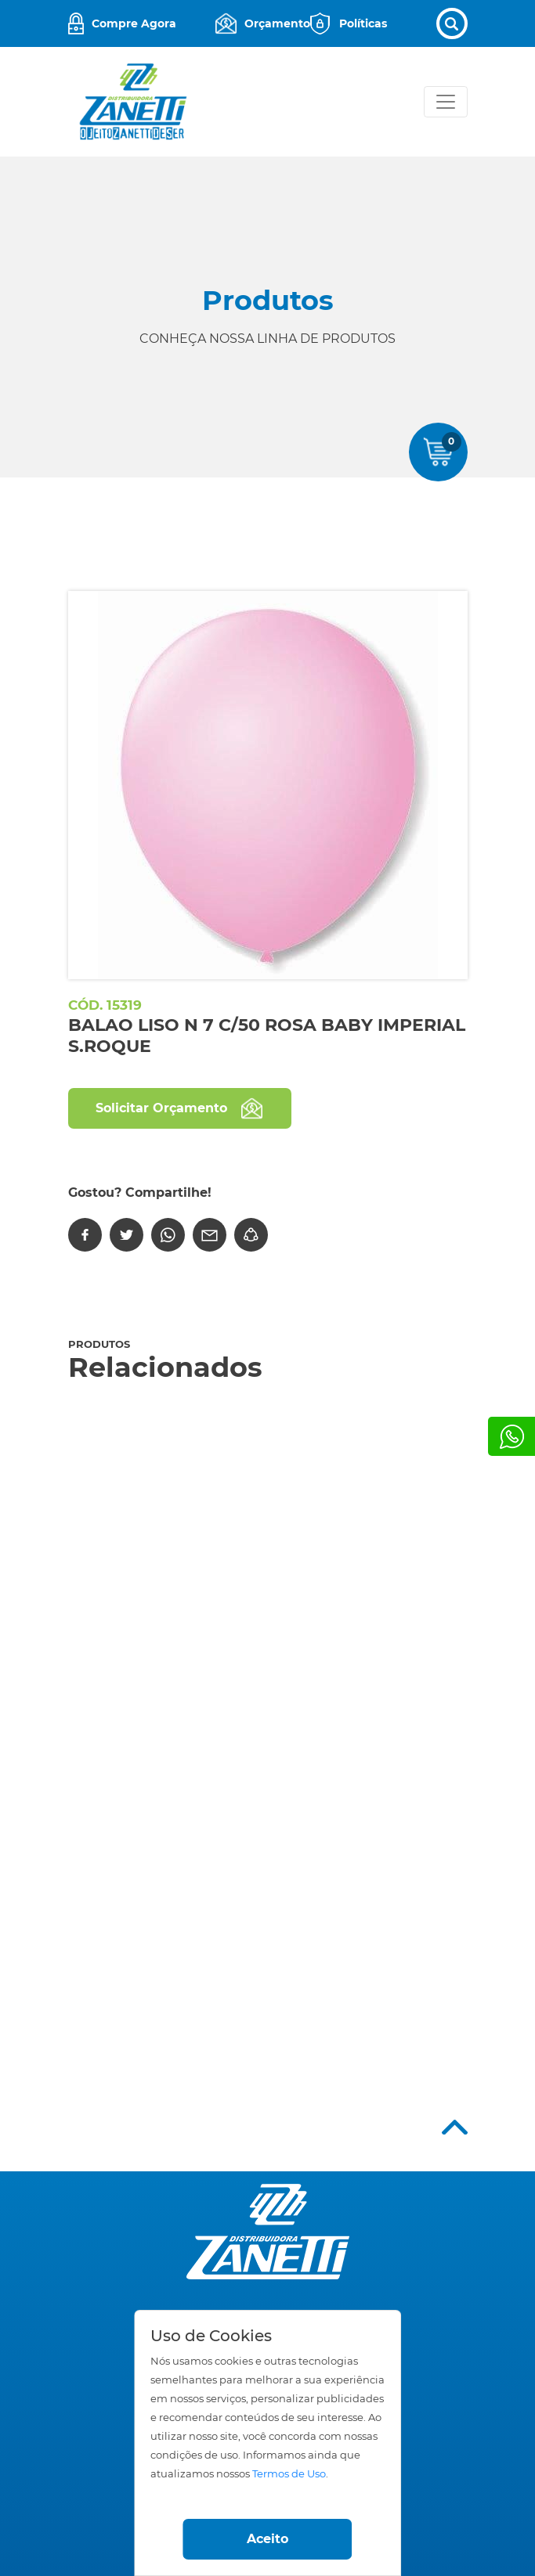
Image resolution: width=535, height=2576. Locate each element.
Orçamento (277, 23)
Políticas (363, 23)
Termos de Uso (289, 2474)
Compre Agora (134, 23)
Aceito (267, 2538)
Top (455, 2127)
